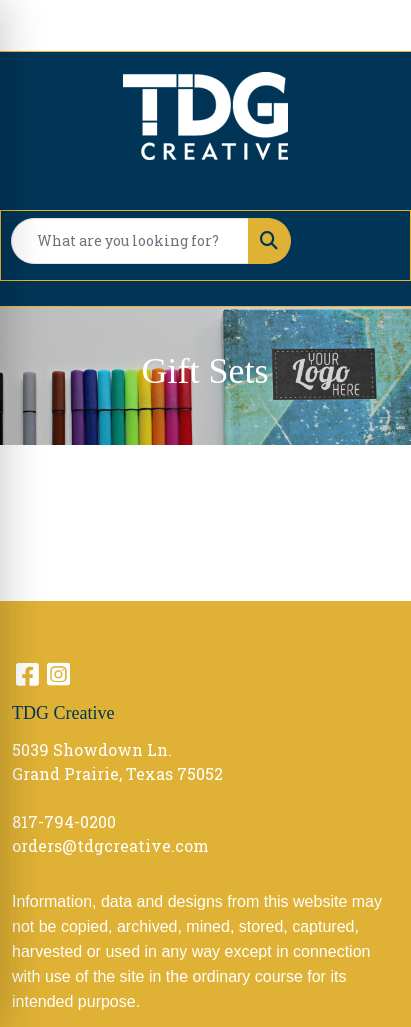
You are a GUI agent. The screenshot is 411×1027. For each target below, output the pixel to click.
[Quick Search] (130, 241)
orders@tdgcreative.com (110, 845)
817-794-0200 (64, 821)
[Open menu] (370, 241)
